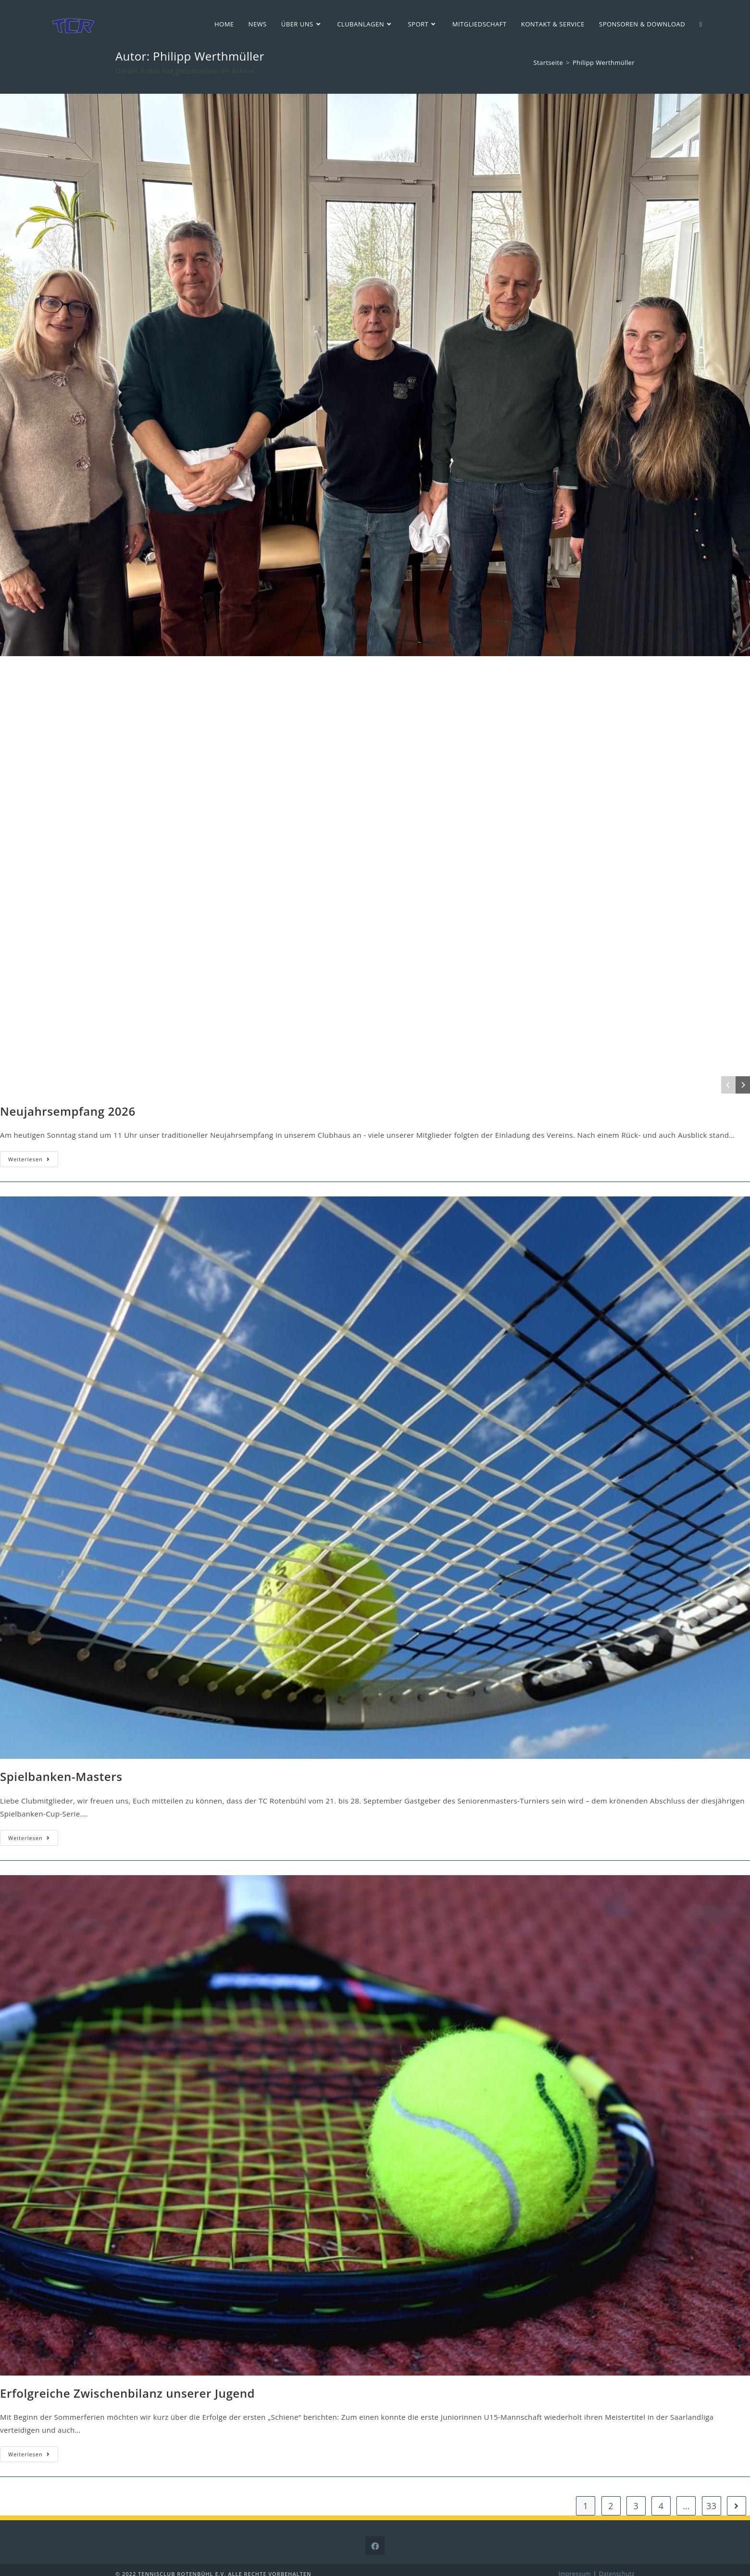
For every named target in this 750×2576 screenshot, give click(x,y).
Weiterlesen (33, 1161)
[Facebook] (375, 2545)
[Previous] (728, 1085)
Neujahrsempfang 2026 (68, 1111)
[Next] (743, 1085)
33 (711, 2506)
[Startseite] (548, 62)
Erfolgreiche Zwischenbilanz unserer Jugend (127, 2393)
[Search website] (700, 24)
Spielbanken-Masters (61, 1776)
